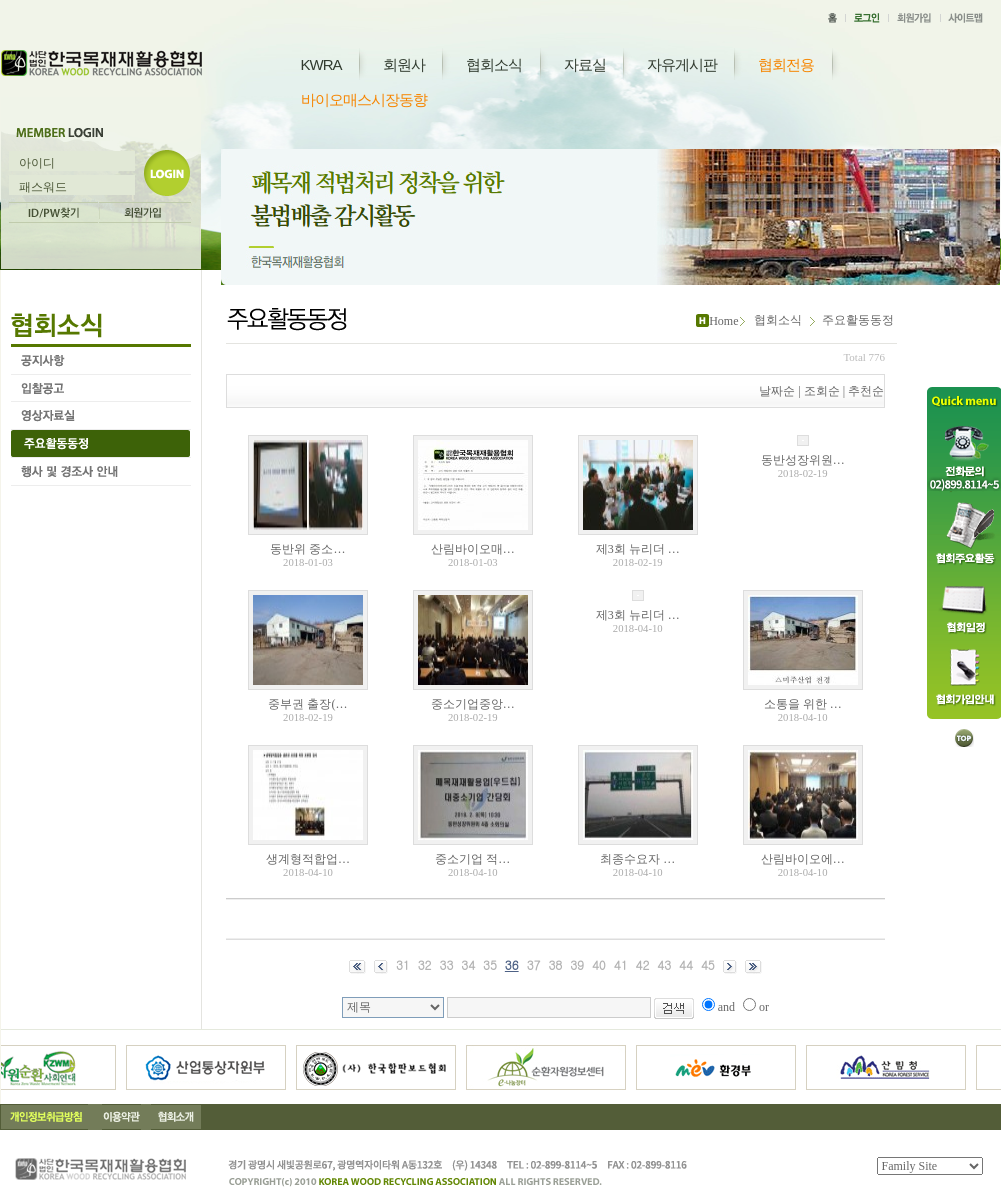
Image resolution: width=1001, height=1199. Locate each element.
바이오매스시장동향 (364, 99)
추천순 (866, 391)
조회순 (822, 391)
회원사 (404, 64)
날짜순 (777, 391)
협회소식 (494, 64)
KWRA (321, 64)
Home (723, 321)
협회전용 (786, 64)
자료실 (585, 64)
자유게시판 (682, 64)
